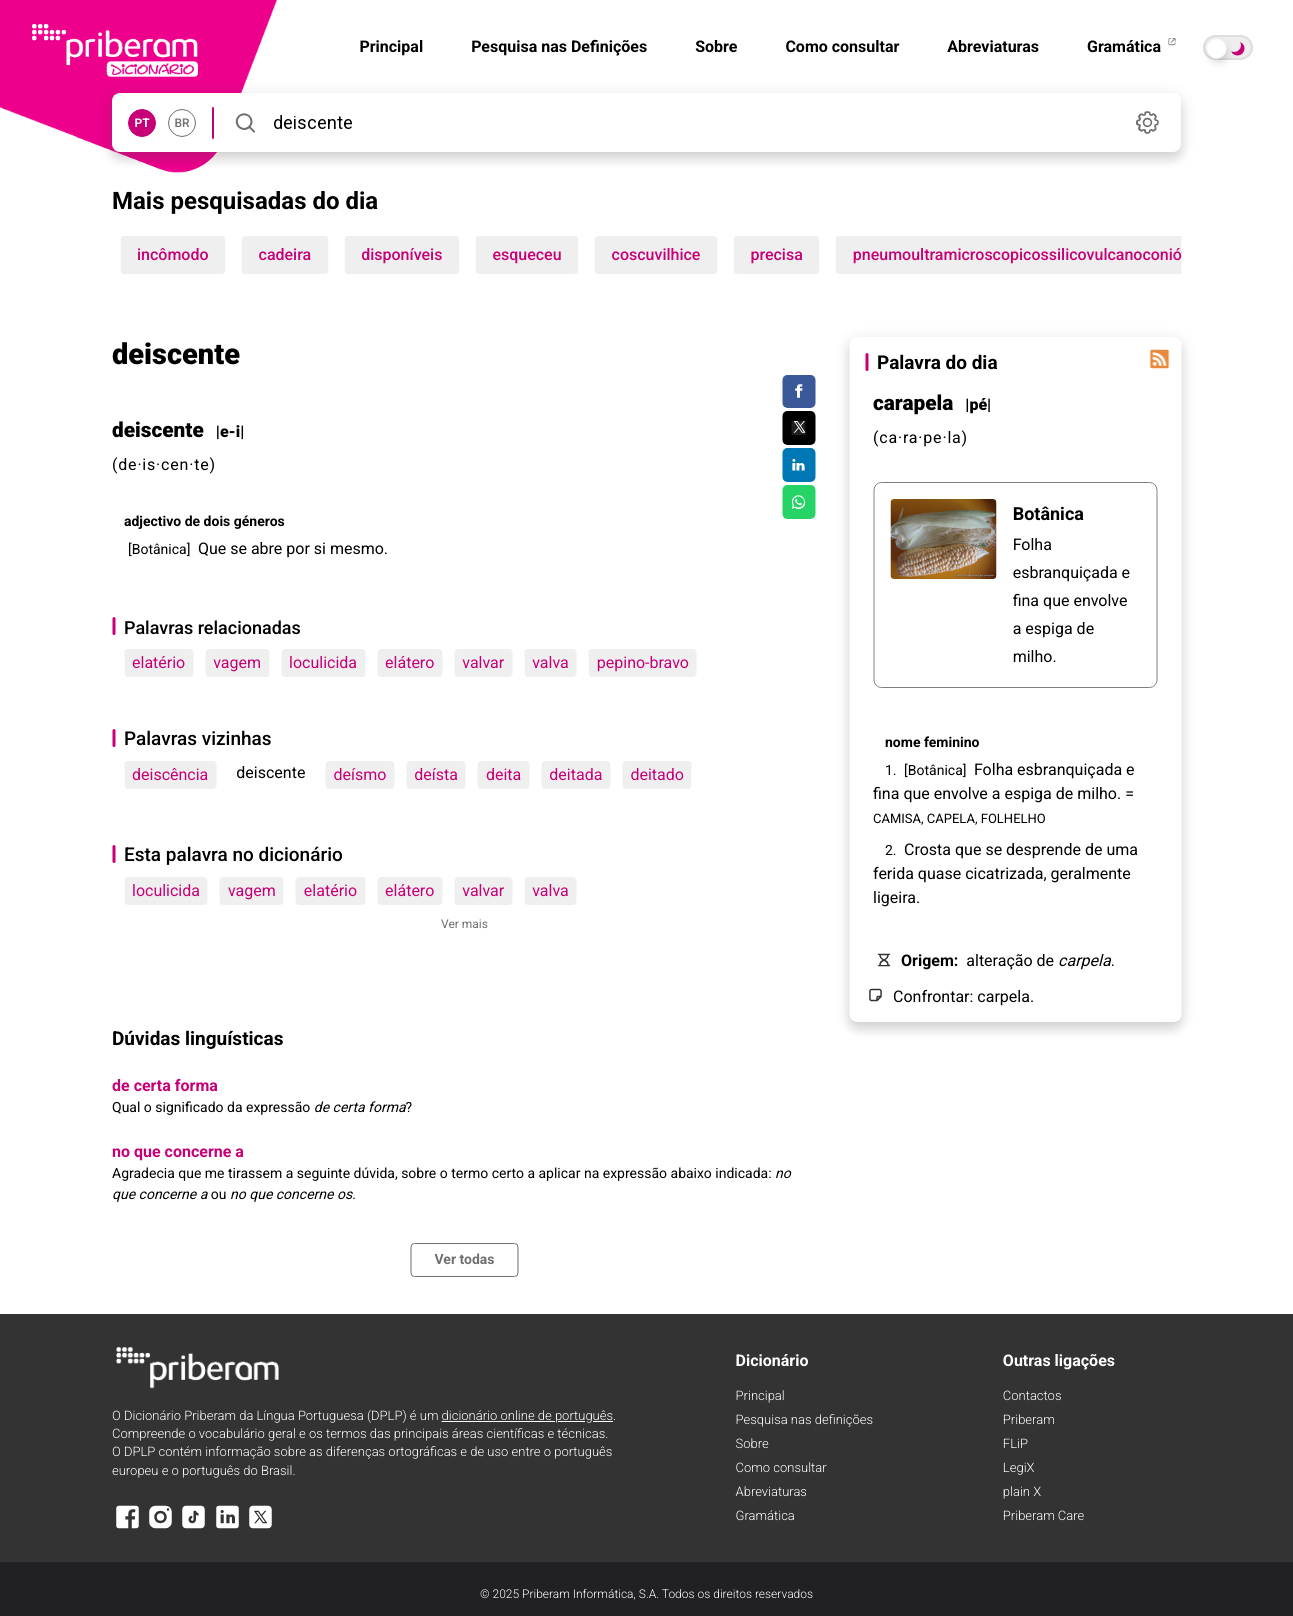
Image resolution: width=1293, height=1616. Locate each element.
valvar (483, 662)
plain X (1022, 1492)
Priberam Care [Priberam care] (1043, 1516)
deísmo (359, 774)
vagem (237, 662)
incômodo (173, 254)
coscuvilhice (656, 254)
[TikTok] (194, 1526)
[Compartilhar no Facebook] (798, 392)
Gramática (1133, 46)
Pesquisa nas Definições (559, 46)
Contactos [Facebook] (1032, 1396)
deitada (575, 774)
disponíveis (401, 254)
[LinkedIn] (227, 1526)
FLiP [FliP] (1015, 1444)
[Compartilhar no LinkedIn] (798, 465)
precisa (776, 254)
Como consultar (842, 46)
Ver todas (464, 1260)
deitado (656, 774)
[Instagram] (160, 1526)
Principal (760, 1396)
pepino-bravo (643, 662)
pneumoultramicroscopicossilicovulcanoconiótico (1031, 254)
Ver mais (464, 924)
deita (503, 774)
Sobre (716, 46)
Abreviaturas (993, 46)
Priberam (1029, 1420)
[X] (261, 1526)
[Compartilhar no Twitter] (798, 428)
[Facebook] (127, 1526)
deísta (436, 774)
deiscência (170, 774)
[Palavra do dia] (1159, 359)
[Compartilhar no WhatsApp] (798, 502)
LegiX (1019, 1468)
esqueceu (526, 254)
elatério (158, 662)
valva (550, 662)
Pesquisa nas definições (804, 1420)
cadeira (285, 254)
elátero (409, 662)
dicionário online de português (527, 1416)
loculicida (323, 662)
